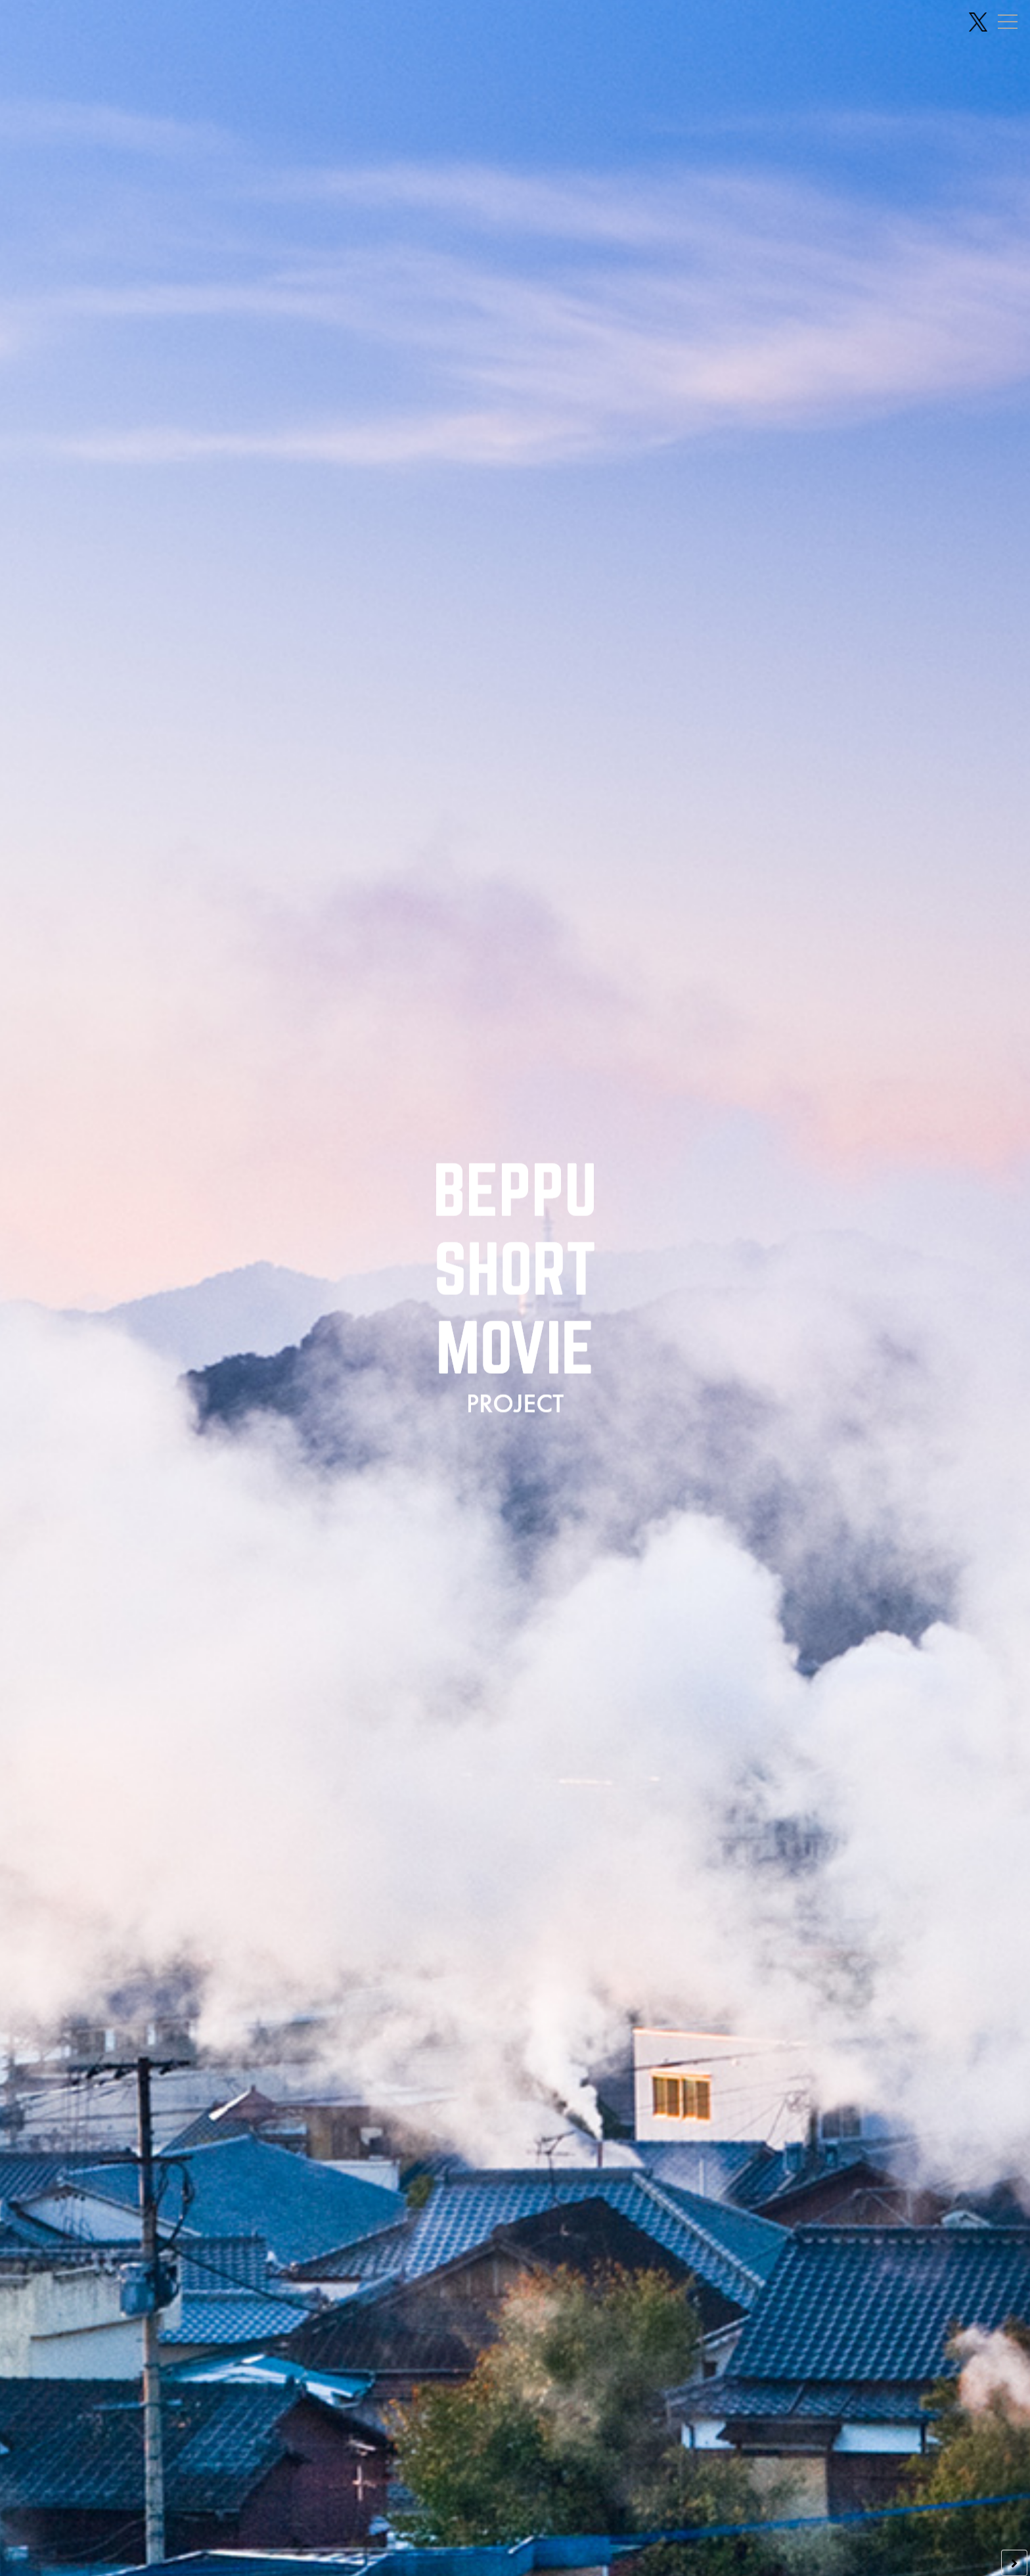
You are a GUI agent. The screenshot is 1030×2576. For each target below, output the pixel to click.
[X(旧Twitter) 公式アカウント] (978, 21)
